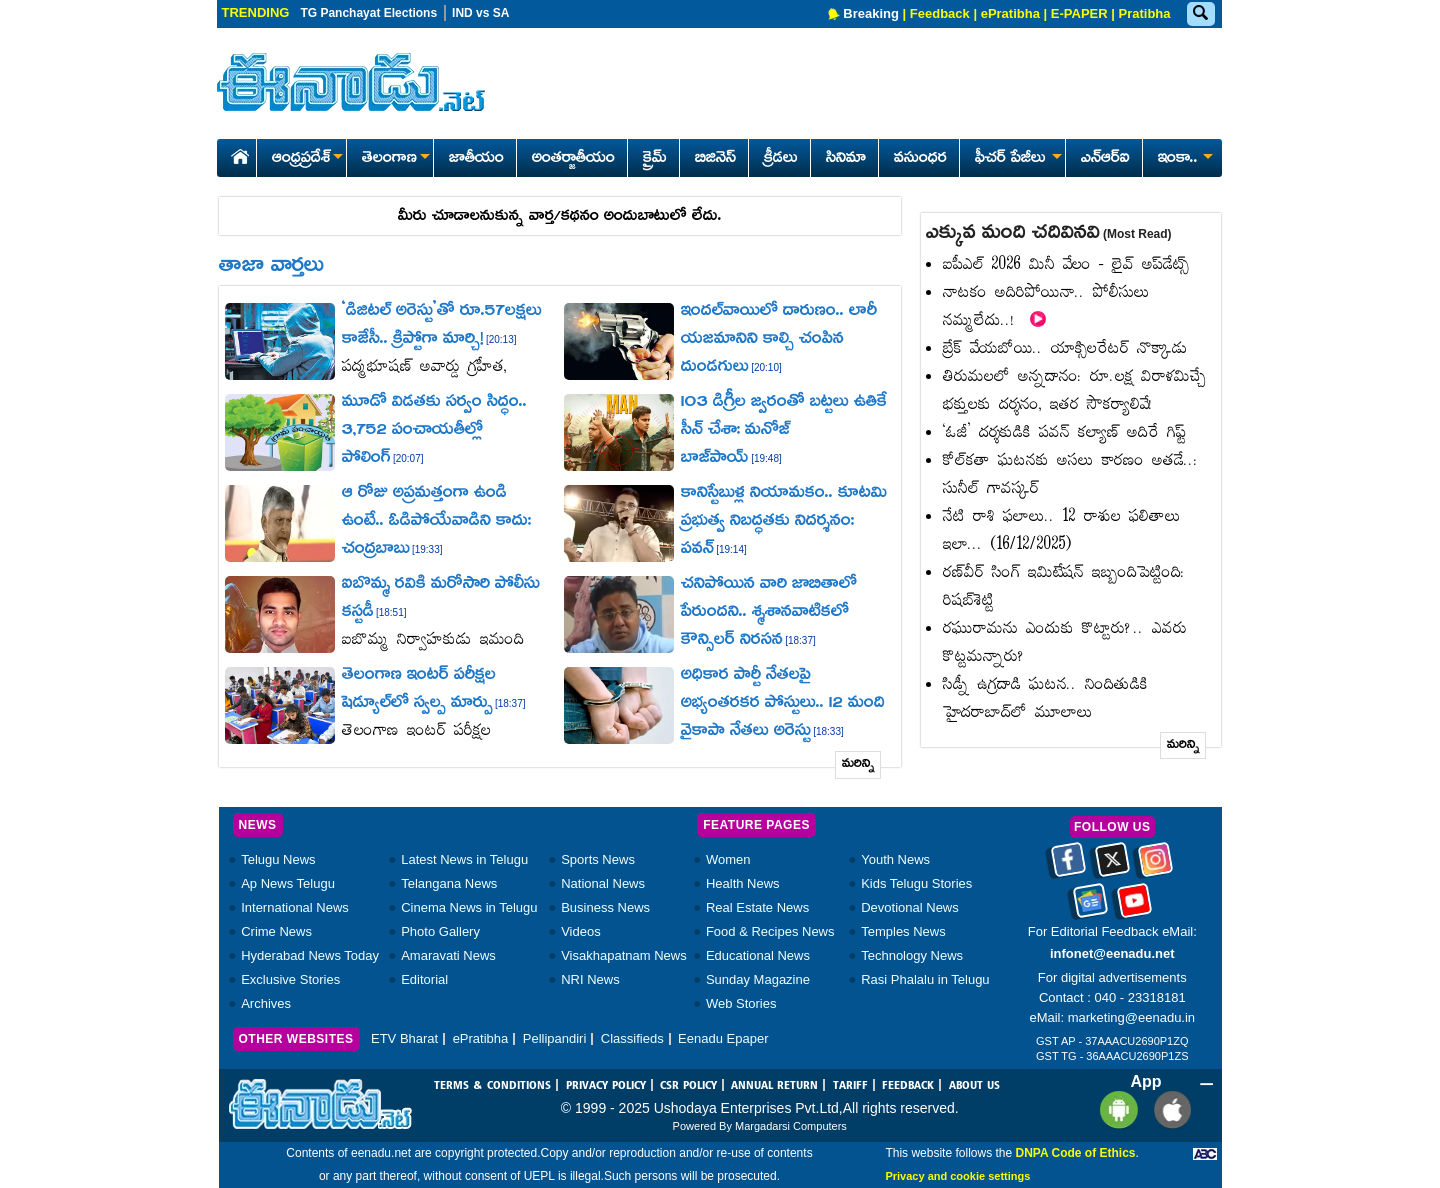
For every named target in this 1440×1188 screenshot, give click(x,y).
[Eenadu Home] (236, 153)
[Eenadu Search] (1200, 14)
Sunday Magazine (758, 979)
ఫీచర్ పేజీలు (1016, 159)
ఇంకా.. (1184, 159)
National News (603, 883)
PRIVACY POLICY (606, 1086)
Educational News (758, 955)
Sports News (598, 859)
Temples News (903, 931)
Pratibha (1144, 13)
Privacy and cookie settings (957, 1176)
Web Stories (741, 1003)
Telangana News (449, 883)
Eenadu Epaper (723, 1038)
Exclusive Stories (290, 979)
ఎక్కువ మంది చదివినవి (1049, 234)
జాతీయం (476, 159)
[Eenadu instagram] (1155, 867)
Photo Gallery (440, 931)
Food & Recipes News (770, 931)
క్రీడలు (781, 159)
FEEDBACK (908, 1086)
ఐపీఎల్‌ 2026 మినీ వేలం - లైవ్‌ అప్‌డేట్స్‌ (1066, 265)
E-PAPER (1079, 13)
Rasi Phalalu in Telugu (925, 979)
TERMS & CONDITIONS (492, 1086)
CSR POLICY (688, 1086)
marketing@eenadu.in (1131, 1017)
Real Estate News (757, 907)
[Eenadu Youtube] (1134, 908)
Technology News (912, 955)
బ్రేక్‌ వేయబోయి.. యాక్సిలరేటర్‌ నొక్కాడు (1065, 349)
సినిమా (846, 159)
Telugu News (278, 859)
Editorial (424, 979)
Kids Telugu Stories (916, 883)
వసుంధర (920, 159)
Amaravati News (448, 955)
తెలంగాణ (395, 159)
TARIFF (850, 1086)
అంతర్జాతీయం (573, 159)
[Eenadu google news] (1090, 908)
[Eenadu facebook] (1068, 867)
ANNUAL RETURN (774, 1086)
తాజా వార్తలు (271, 267)
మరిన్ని (858, 764)
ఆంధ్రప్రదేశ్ (307, 159)
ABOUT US (974, 1086)
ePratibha (1010, 13)
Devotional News (910, 907)
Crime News (276, 931)
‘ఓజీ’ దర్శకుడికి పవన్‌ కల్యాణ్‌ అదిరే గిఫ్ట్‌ (1064, 433)
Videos (581, 931)
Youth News (895, 859)
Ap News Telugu (288, 883)
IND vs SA (480, 13)
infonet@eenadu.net (1112, 953)
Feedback (940, 13)
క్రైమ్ (655, 159)
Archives (266, 1003)
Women (728, 859)
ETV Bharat (404, 1038)
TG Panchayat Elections (368, 13)
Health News (743, 883)
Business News (605, 907)
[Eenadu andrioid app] (1115, 1109)
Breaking (871, 13)
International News (295, 907)
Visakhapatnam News (624, 955)
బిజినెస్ (715, 159)
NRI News (590, 979)
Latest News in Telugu (464, 859)
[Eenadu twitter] (1112, 867)
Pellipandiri (555, 1038)
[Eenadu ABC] (1205, 1153)
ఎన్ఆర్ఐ (1105, 159)
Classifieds (632, 1038)
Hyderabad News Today (310, 955)
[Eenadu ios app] (1167, 1109)
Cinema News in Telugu (469, 907)
